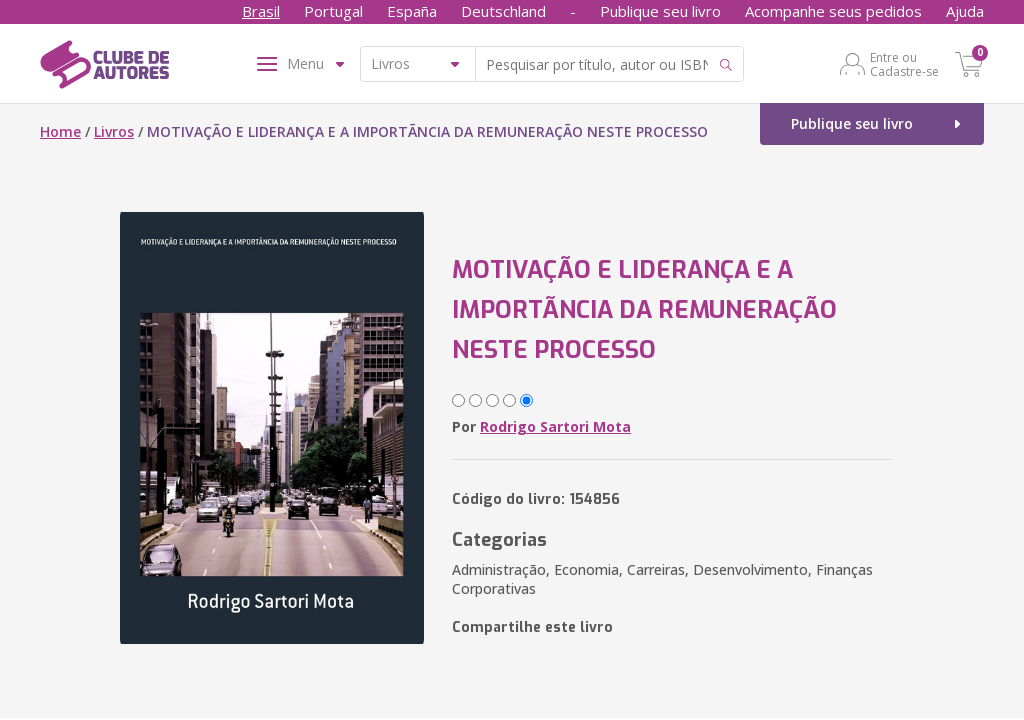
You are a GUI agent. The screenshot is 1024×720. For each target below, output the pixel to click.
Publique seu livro (660, 11)
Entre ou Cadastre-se (904, 64)
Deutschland (503, 11)
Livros (114, 131)
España (412, 11)
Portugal (333, 11)
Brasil (261, 11)
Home (60, 131)
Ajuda (965, 11)
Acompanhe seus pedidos (833, 11)
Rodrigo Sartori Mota (555, 426)
